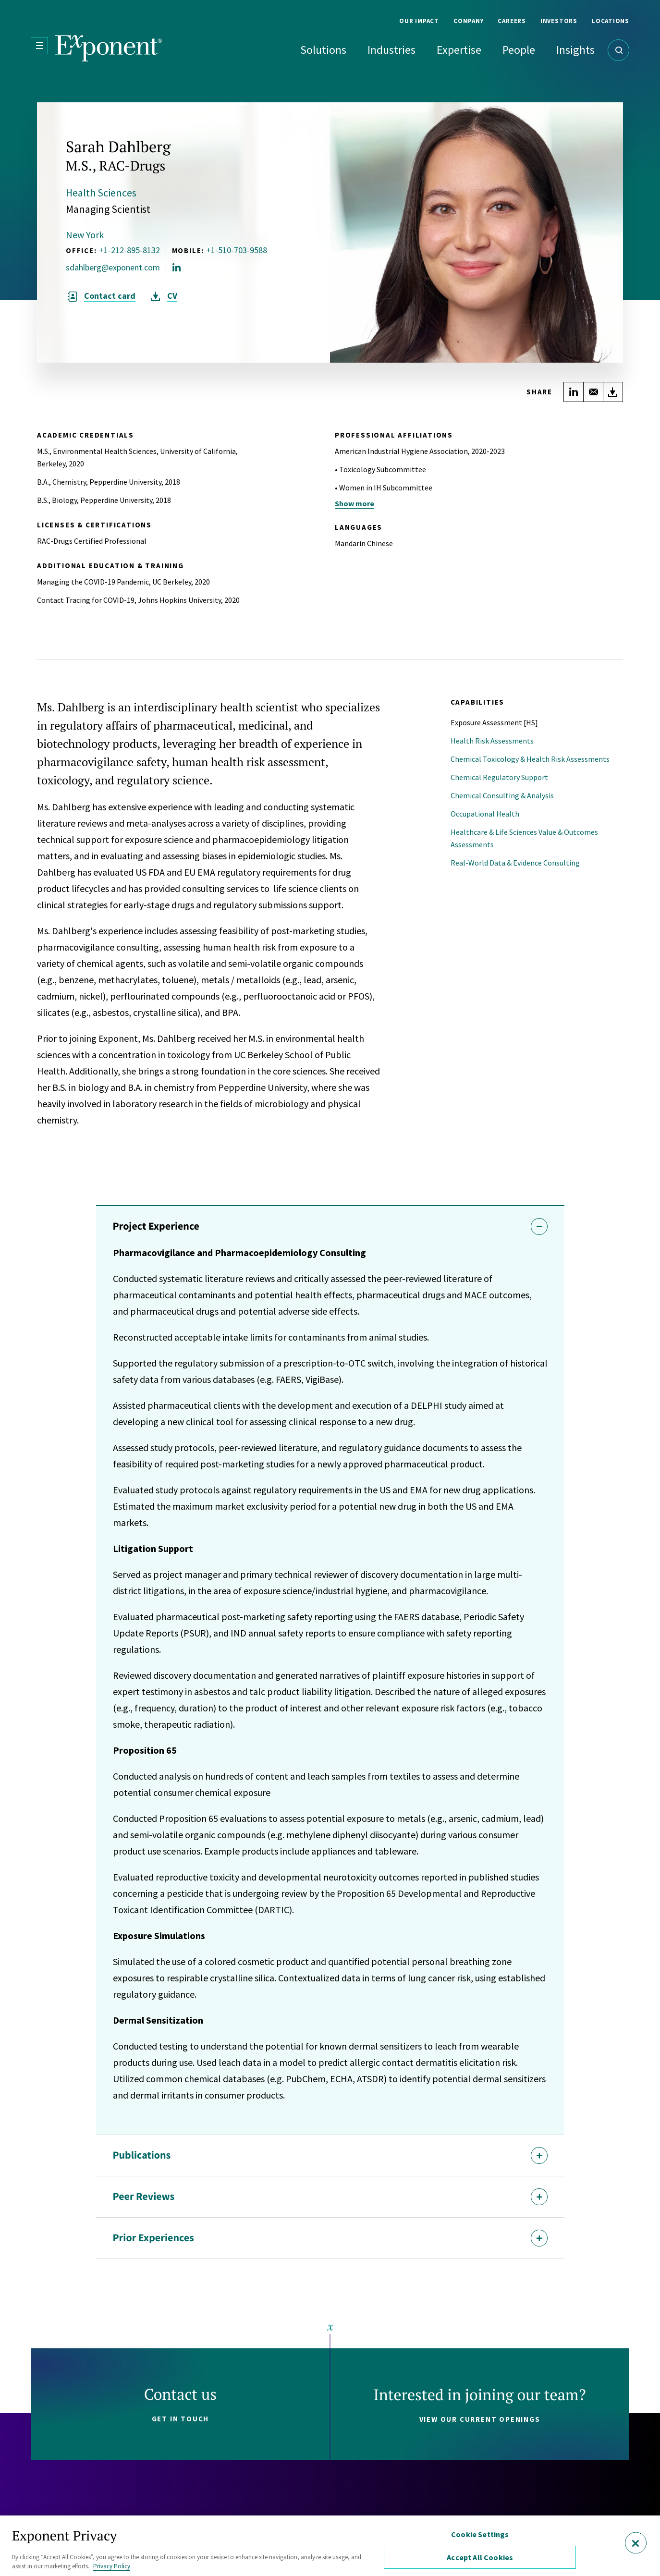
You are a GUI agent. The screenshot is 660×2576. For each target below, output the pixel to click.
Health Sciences (101, 192)
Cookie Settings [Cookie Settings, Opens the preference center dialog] (480, 2534)
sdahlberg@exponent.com (113, 267)
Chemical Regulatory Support (499, 777)
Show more (354, 503)
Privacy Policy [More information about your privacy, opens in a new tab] (111, 2566)
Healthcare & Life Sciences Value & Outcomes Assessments (524, 838)
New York (85, 235)
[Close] (636, 2543)
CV (172, 296)
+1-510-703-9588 (236, 250)
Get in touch (180, 2418)
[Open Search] (618, 50)
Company (468, 21)
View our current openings (479, 2419)
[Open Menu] (39, 45)
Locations (610, 21)
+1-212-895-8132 (129, 250)
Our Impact (419, 21)
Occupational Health (485, 813)
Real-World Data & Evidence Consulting (515, 862)
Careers (512, 21)
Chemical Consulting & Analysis (502, 795)
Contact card (109, 296)
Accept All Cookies (480, 2557)
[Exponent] (108, 48)
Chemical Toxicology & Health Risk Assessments (530, 759)
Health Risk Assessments (492, 740)
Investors (558, 21)
